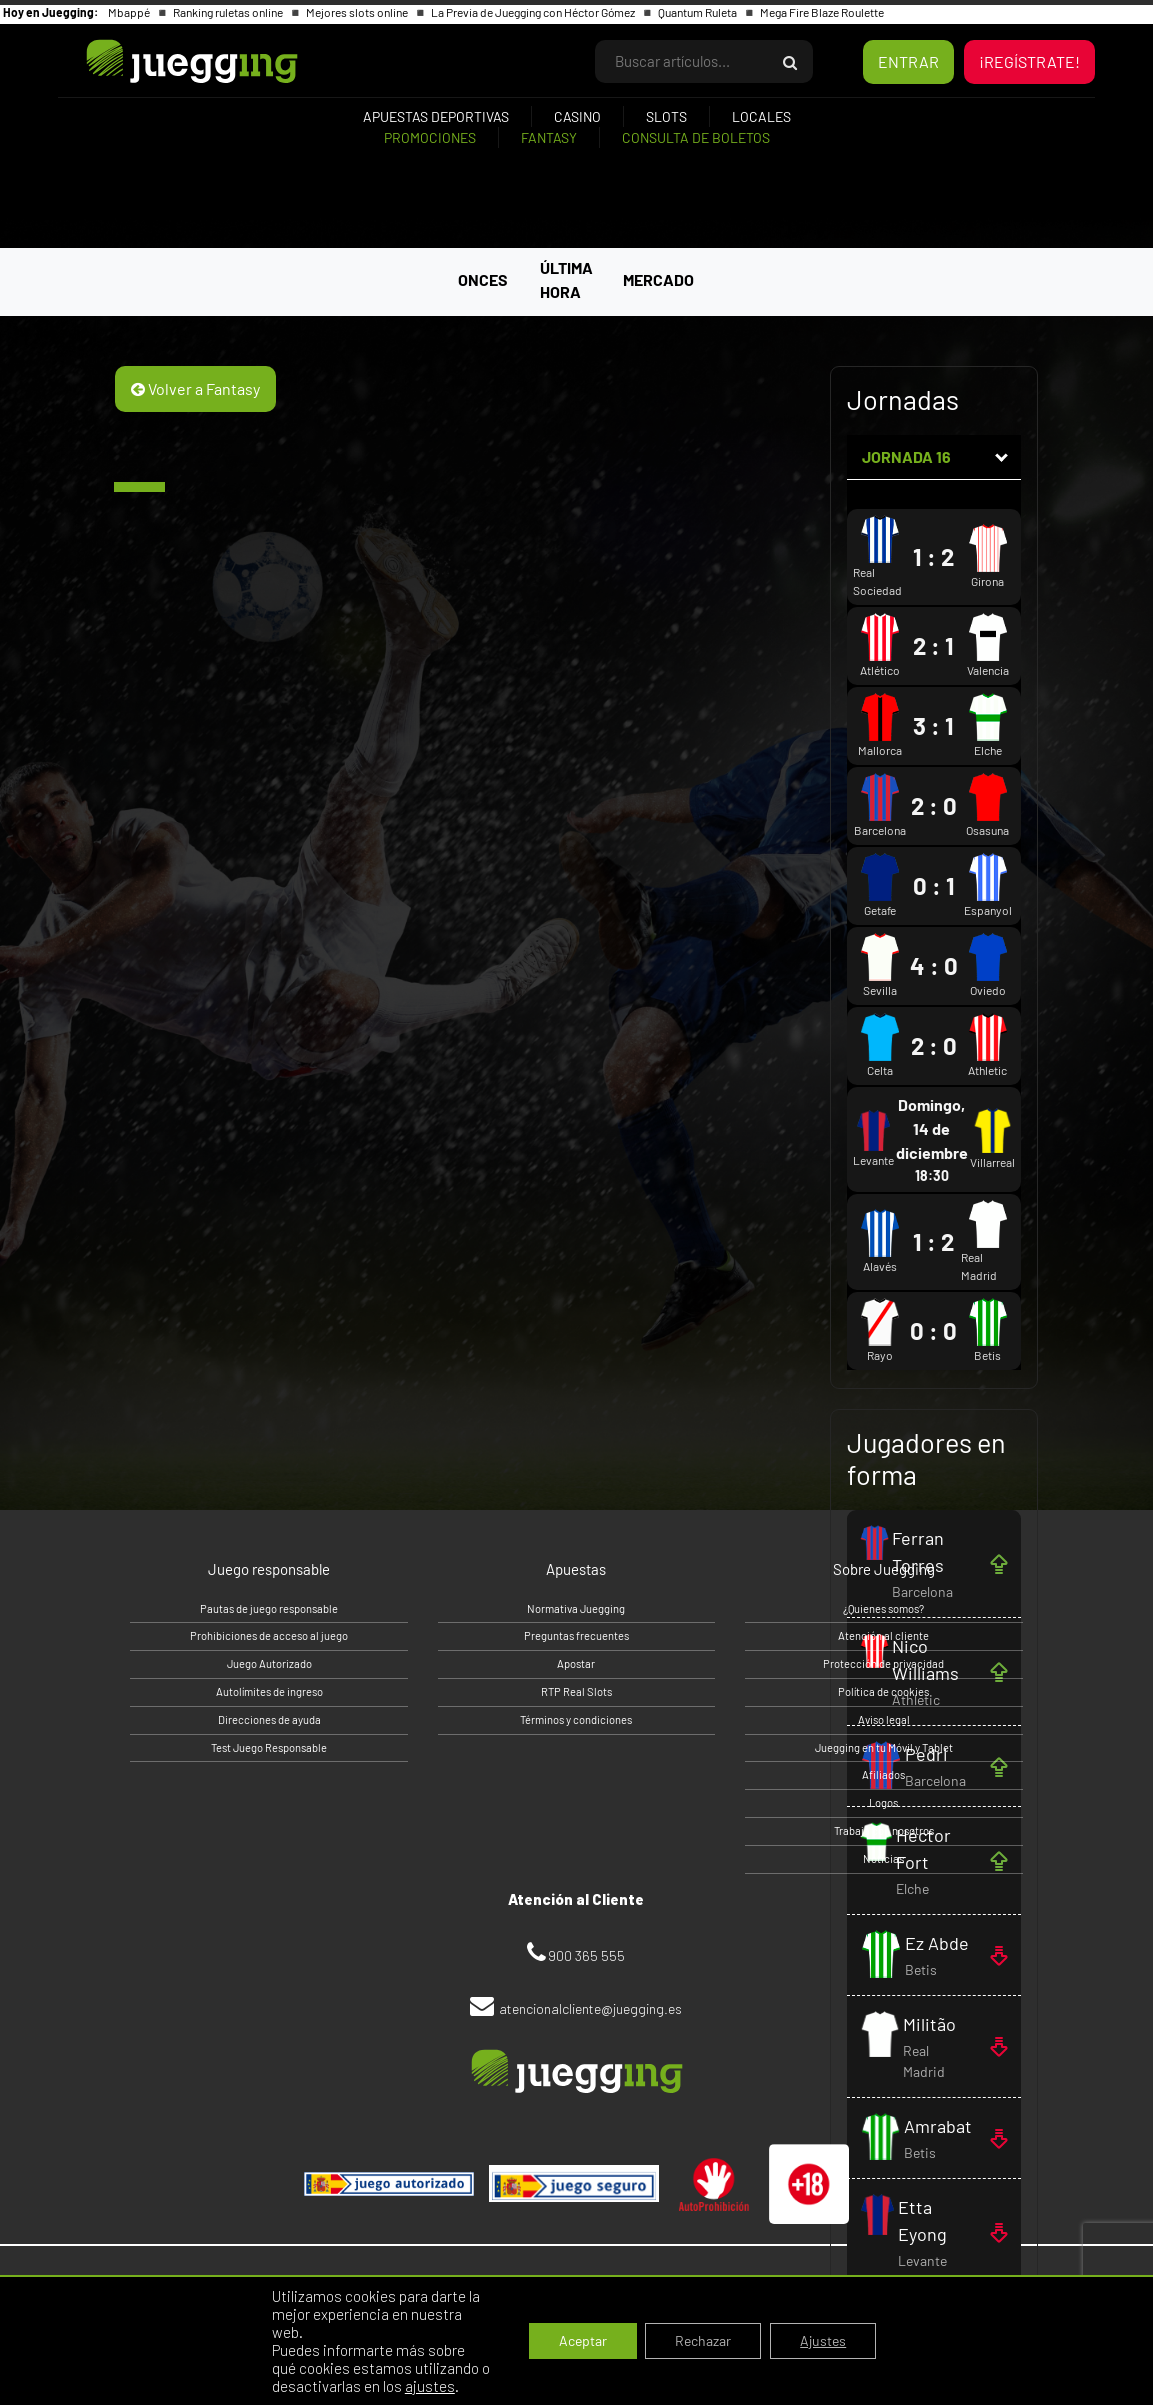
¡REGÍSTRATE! (1029, 61)
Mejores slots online (358, 12)
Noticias (883, 1858)
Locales (761, 116)
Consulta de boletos (696, 137)
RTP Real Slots (576, 1691)
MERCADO (658, 279)
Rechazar (703, 2340)
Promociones (430, 137)
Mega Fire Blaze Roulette (822, 12)
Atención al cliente (883, 1635)
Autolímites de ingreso (269, 1691)
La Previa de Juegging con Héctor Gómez (534, 12)
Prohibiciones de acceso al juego (269, 1635)
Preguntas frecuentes (576, 1635)
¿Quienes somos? (883, 1608)
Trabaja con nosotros (884, 1830)
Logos (883, 1802)
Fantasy (549, 137)
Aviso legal (884, 1719)
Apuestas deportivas (436, 116)
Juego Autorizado (269, 1663)
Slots (666, 116)
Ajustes (823, 2340)
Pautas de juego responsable (269, 1608)
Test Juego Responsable (269, 1747)
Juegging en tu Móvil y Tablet (884, 1747)
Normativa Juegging (576, 1608)
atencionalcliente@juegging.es (590, 2008)
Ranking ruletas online (229, 12)
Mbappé (130, 12)
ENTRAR (908, 61)
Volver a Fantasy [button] (195, 388)
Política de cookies (883, 1691)
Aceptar (583, 2340)
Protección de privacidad (883, 1663)
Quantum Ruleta (698, 12)
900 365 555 (586, 1955)
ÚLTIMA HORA (566, 279)
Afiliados (883, 1774)
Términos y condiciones (576, 1719)
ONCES (483, 279)
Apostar (576, 1663)
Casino (577, 116)
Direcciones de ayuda (269, 1719)
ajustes (430, 2386)
